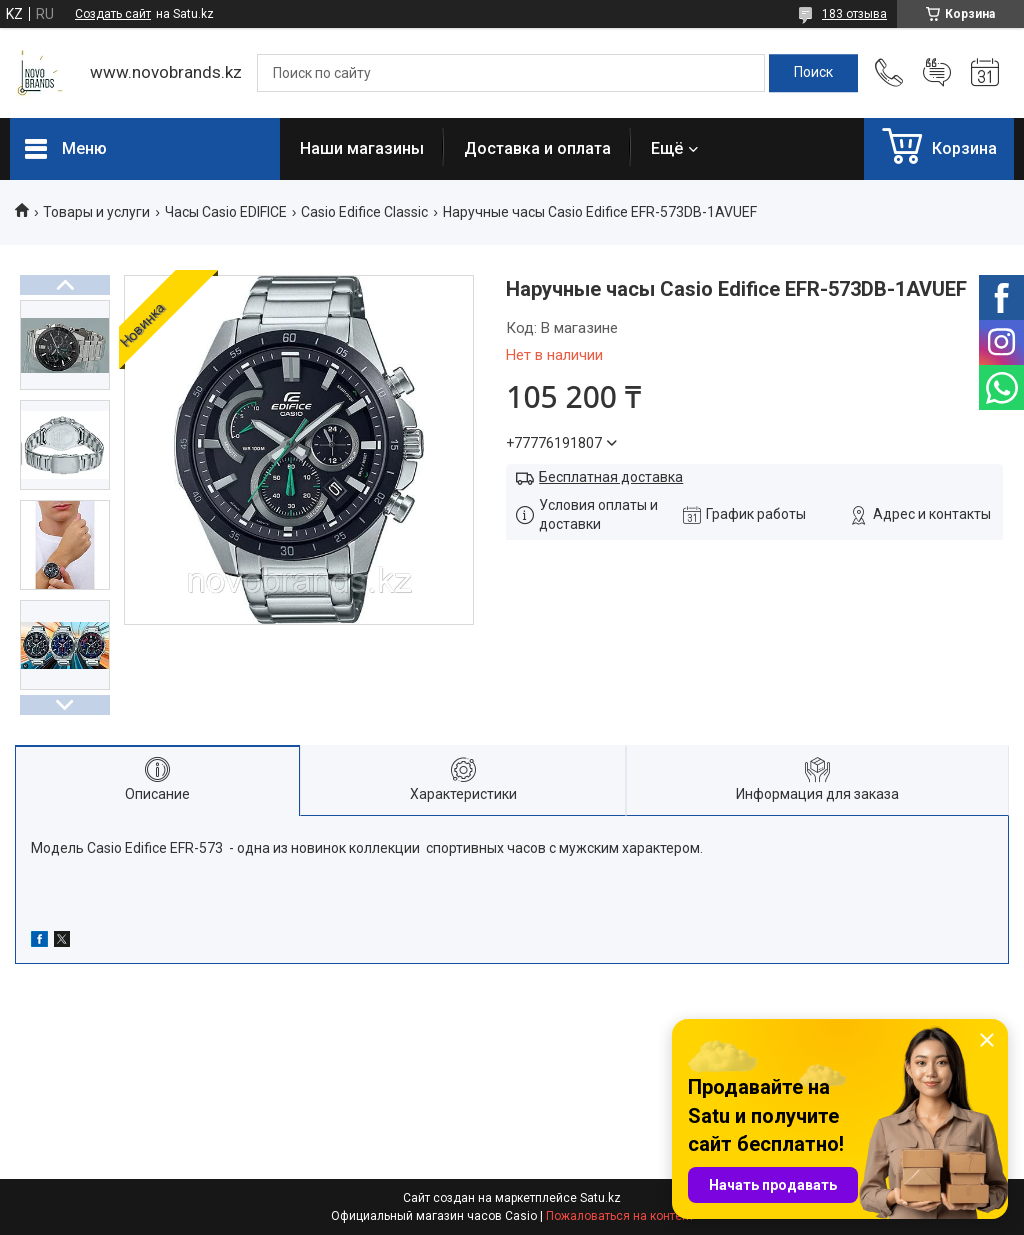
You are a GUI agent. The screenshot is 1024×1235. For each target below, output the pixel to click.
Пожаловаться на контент (620, 1216)
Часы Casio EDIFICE (226, 212)
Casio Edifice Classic (364, 212)
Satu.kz (600, 1198)
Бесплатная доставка (611, 477)
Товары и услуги (96, 212)
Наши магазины (362, 148)
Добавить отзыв (937, 73)
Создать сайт (113, 14)
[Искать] (813, 73)
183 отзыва (854, 14)
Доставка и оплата (537, 148)
